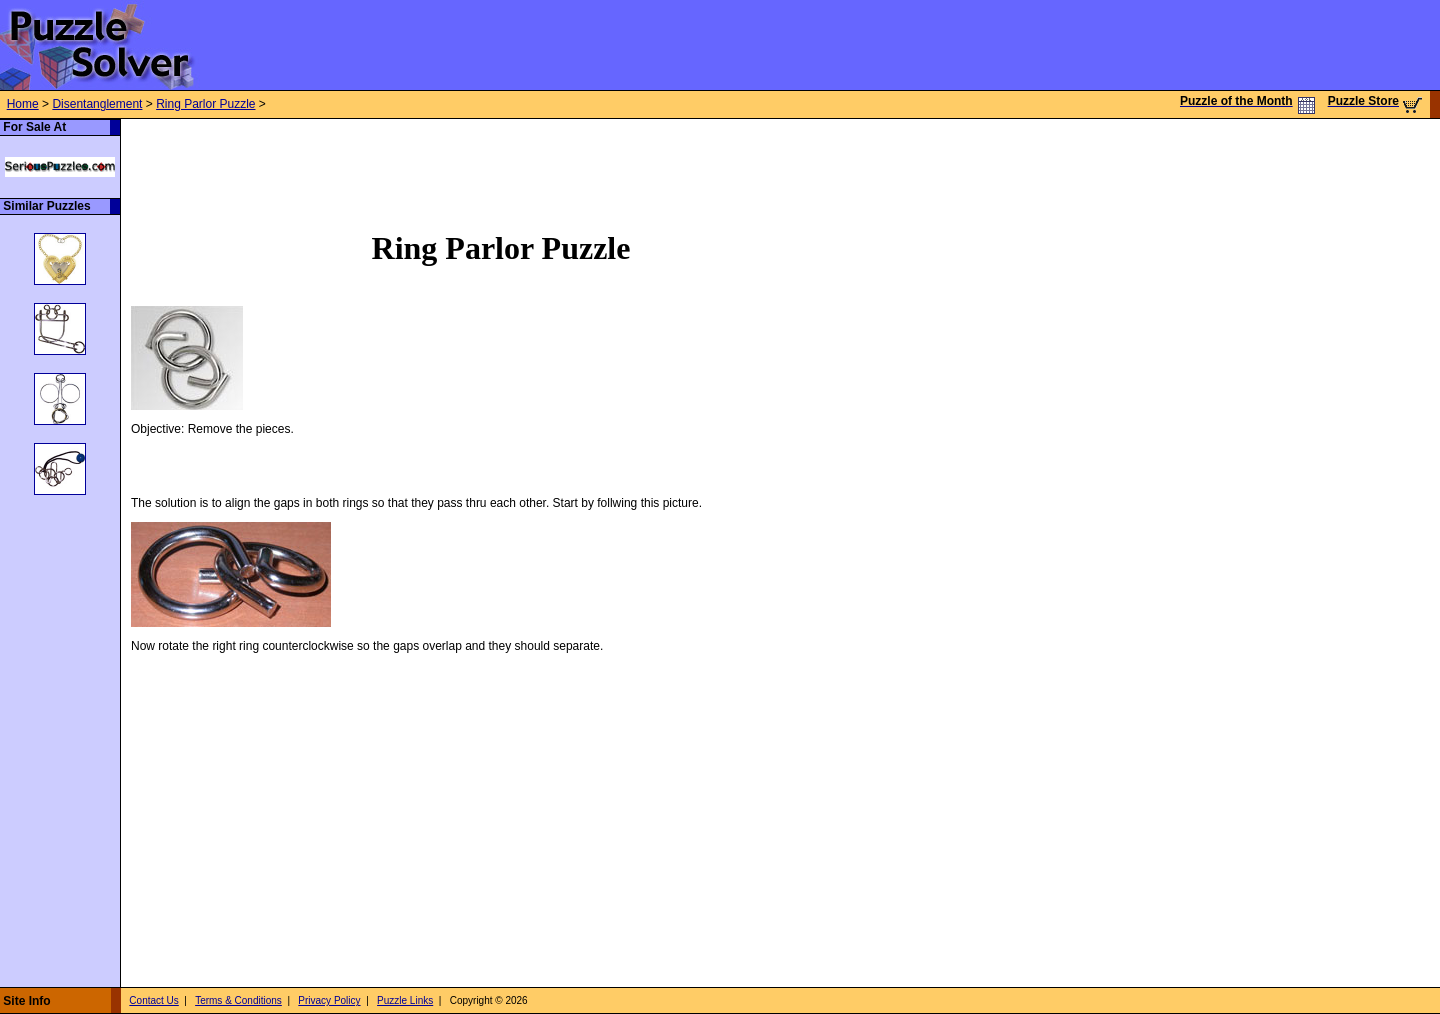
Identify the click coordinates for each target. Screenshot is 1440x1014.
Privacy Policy (329, 1000)
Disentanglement (97, 104)
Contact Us (153, 1000)
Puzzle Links (405, 1000)
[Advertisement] (485, 164)
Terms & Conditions (238, 1000)
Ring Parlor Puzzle (205, 104)
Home (23, 104)
